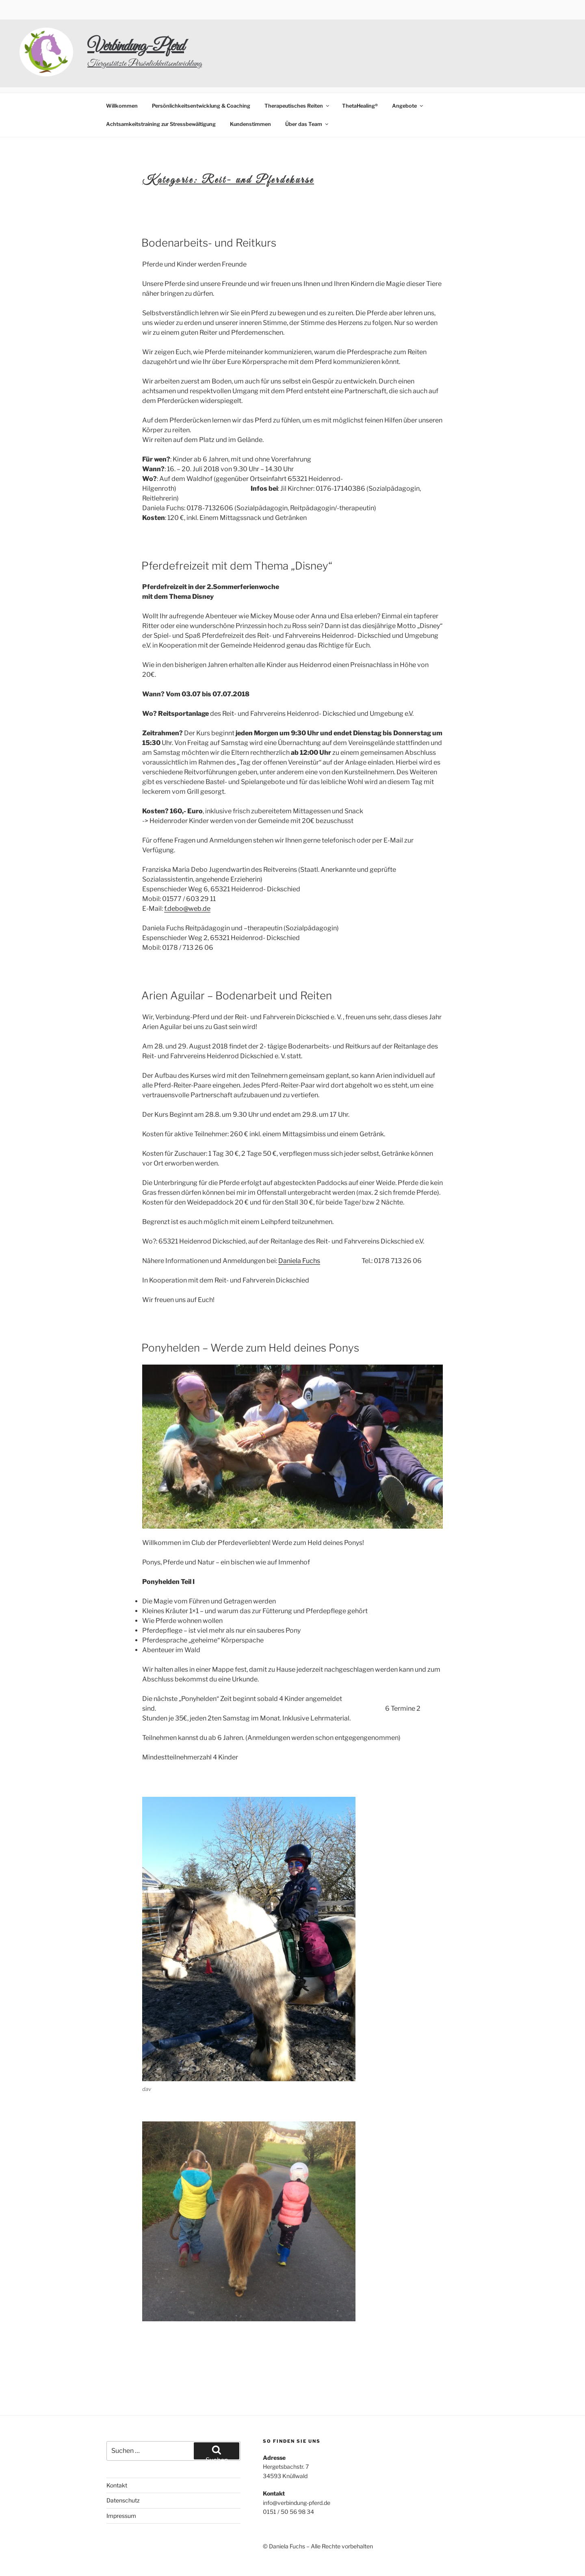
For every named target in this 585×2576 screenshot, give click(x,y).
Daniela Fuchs (299, 1230)
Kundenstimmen (250, 94)
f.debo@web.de (187, 878)
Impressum (121, 2485)
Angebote (408, 75)
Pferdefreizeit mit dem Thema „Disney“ (236, 535)
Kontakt (116, 2454)
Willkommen (122, 75)
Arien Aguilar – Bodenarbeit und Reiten (236, 965)
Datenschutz (123, 2469)
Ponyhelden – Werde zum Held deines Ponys (250, 1317)
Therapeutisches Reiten (297, 75)
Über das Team (307, 94)
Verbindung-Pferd (135, 46)
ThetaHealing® (360, 75)
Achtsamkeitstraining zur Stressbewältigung (161, 94)
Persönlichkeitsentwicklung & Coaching (201, 75)
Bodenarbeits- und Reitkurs (208, 212)
